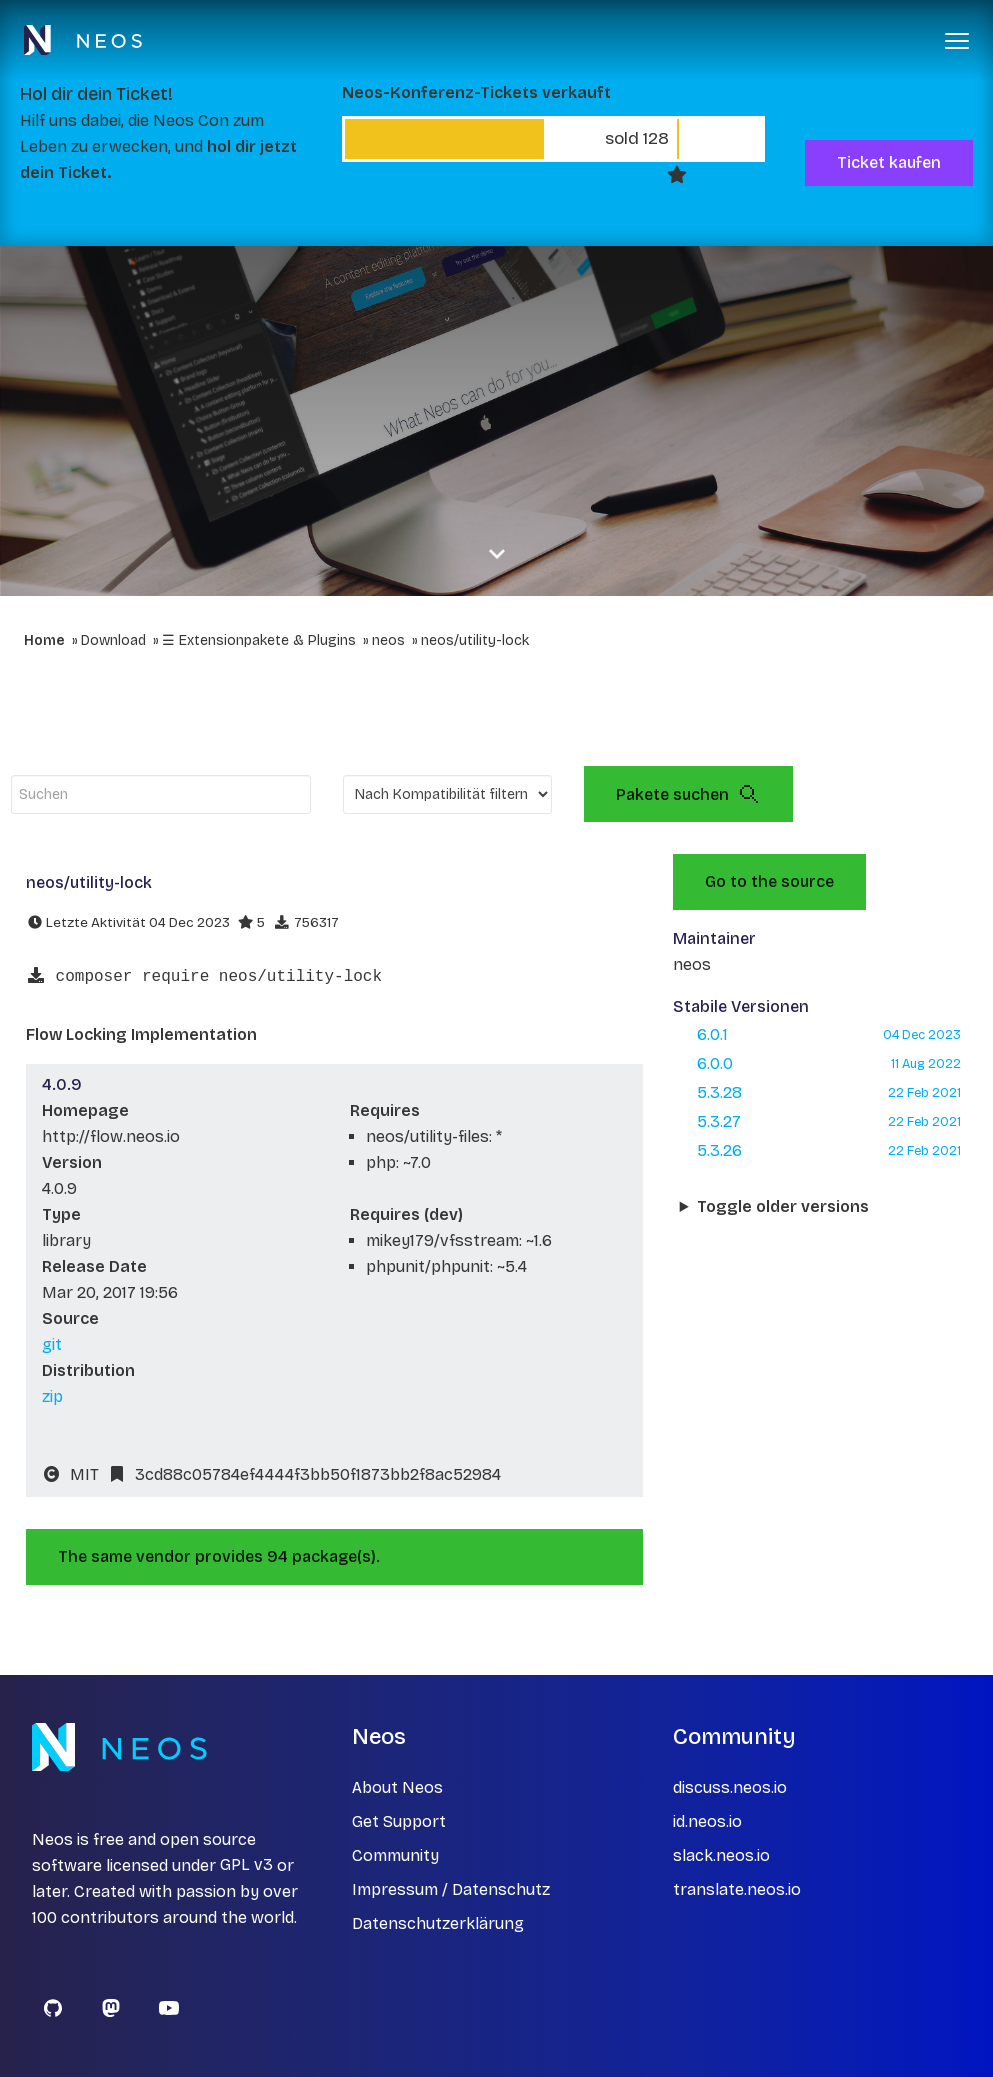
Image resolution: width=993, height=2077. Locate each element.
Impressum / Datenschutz (451, 1889)
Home (44, 640)
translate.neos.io (737, 1889)
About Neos (397, 1787)
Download (113, 640)
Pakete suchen (688, 794)
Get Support (399, 1821)
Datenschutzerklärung (438, 1923)
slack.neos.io (721, 1855)
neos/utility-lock (475, 640)
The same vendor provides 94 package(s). (219, 1556)
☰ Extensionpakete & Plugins (259, 640)
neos (388, 640)
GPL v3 (246, 1865)
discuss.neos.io (730, 1787)
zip (52, 1396)
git (52, 1344)
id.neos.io (707, 1821)
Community (395, 1855)
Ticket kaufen (889, 162)
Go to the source (769, 881)
